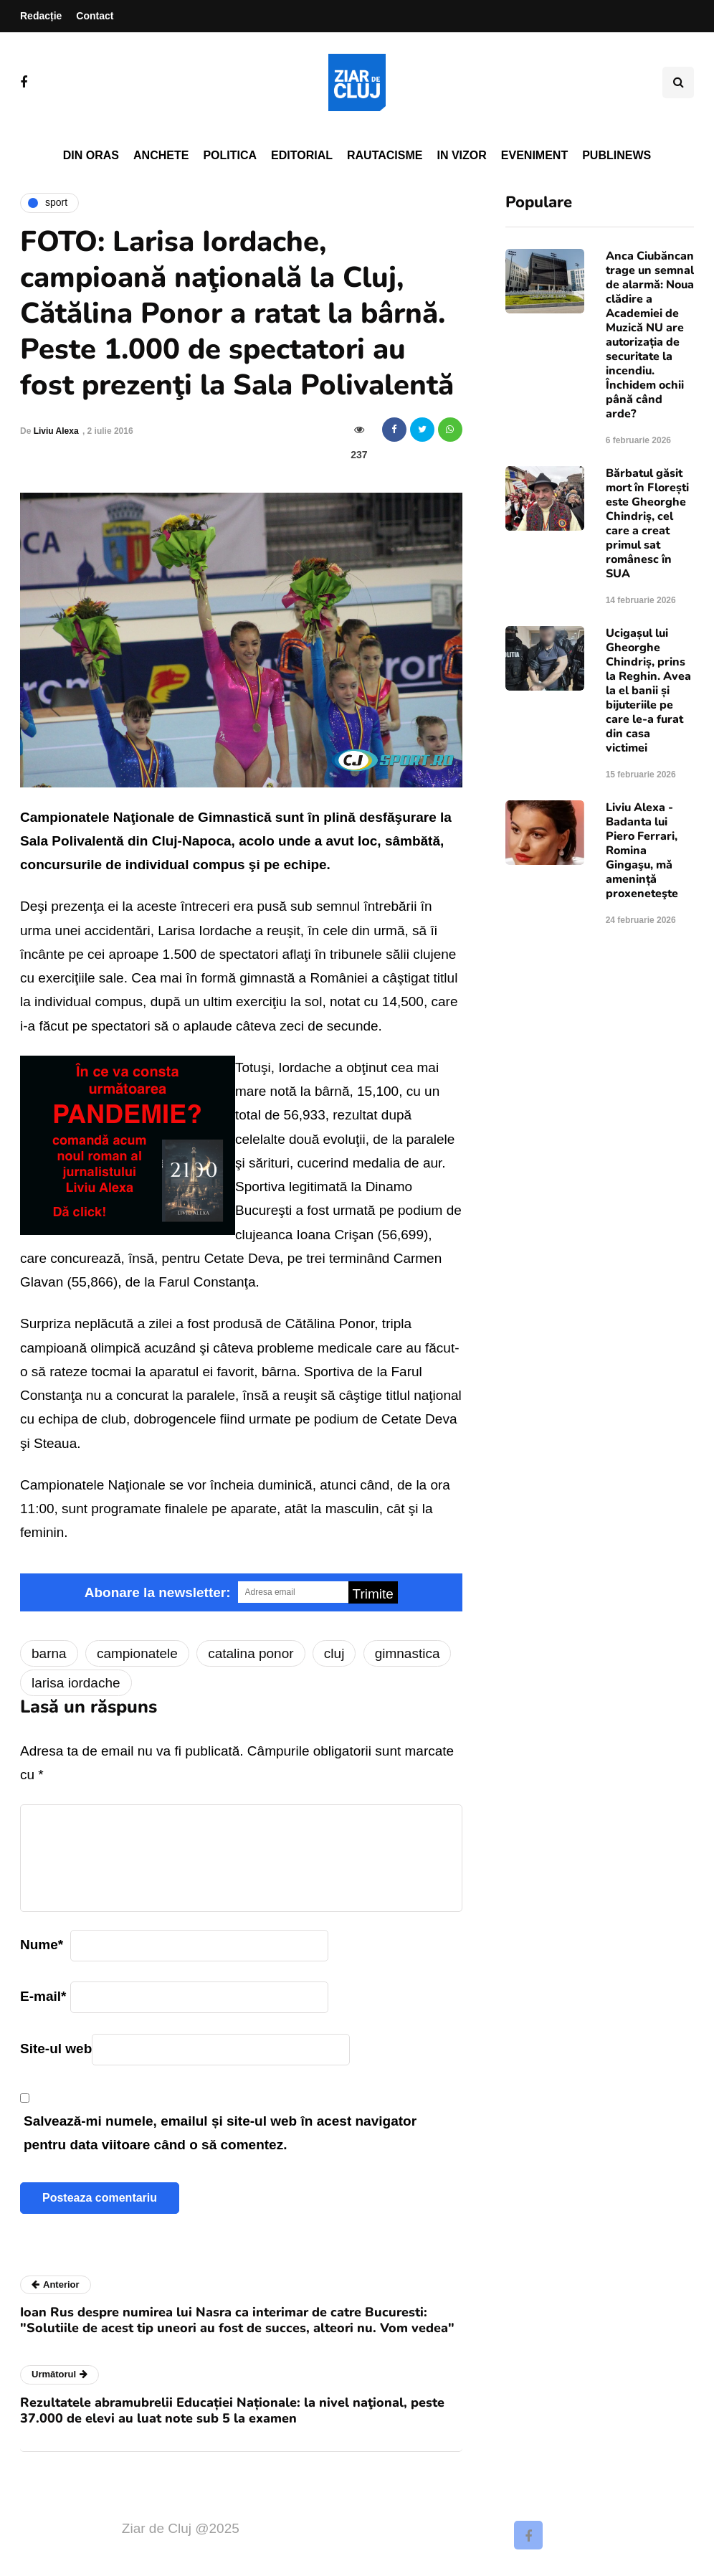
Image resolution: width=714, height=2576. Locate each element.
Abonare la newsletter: (158, 1592)
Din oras (91, 155)
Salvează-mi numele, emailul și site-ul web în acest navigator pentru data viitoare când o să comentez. (220, 2132)
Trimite (373, 1593)
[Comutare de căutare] (678, 82)
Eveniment (534, 155)
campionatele (137, 1653)
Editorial (302, 155)
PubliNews (616, 155)
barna (49, 1653)
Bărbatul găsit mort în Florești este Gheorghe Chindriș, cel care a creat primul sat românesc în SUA (647, 523)
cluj (334, 1653)
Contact (94, 16)
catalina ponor (250, 1653)
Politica (230, 155)
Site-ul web (56, 2048)
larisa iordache (76, 1682)
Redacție (41, 16)
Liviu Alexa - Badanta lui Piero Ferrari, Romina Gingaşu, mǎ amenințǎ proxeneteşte (642, 850)
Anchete (161, 155)
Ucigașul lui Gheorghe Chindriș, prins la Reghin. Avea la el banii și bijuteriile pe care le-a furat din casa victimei (648, 690)
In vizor (461, 155)
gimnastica (407, 1653)
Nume (41, 1944)
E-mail (43, 1996)
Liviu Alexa (56, 431)
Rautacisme (384, 155)
